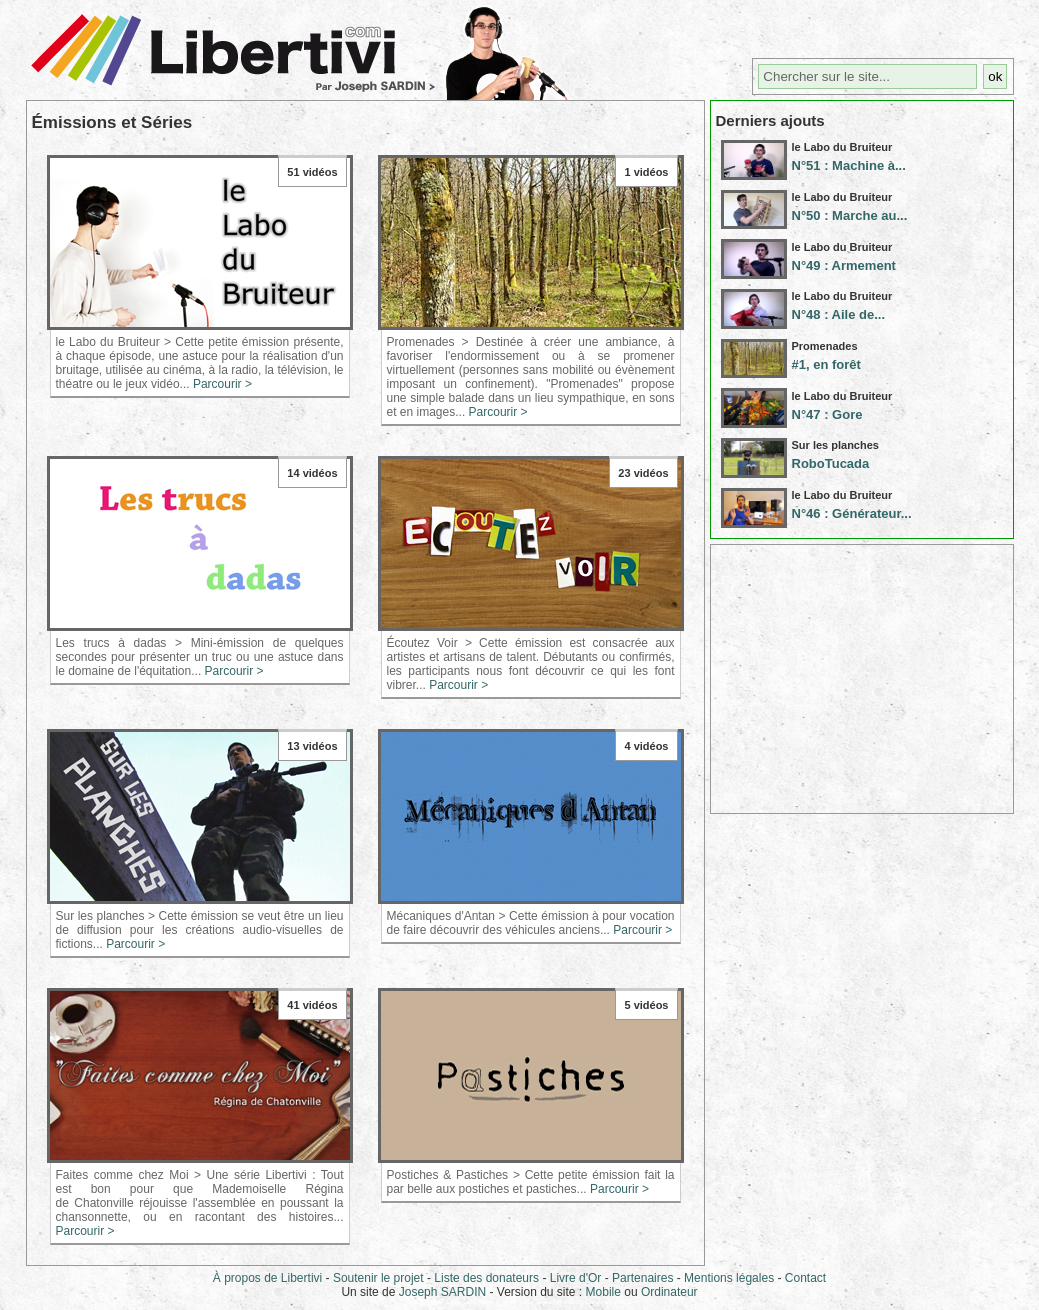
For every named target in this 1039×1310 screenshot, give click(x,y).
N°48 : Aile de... (839, 314)
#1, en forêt (826, 364)
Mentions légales (729, 1278)
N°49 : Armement (844, 265)
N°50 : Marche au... (850, 215)
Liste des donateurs (486, 1278)
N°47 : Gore (827, 414)
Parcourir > (222, 384)
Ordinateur (669, 1292)
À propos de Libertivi (267, 1278)
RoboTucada (831, 463)
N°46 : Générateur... (852, 513)
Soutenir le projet (378, 1278)
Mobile (603, 1292)
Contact (805, 1278)
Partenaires (642, 1278)
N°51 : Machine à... (849, 165)
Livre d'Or (576, 1278)
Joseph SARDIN (442, 1292)
